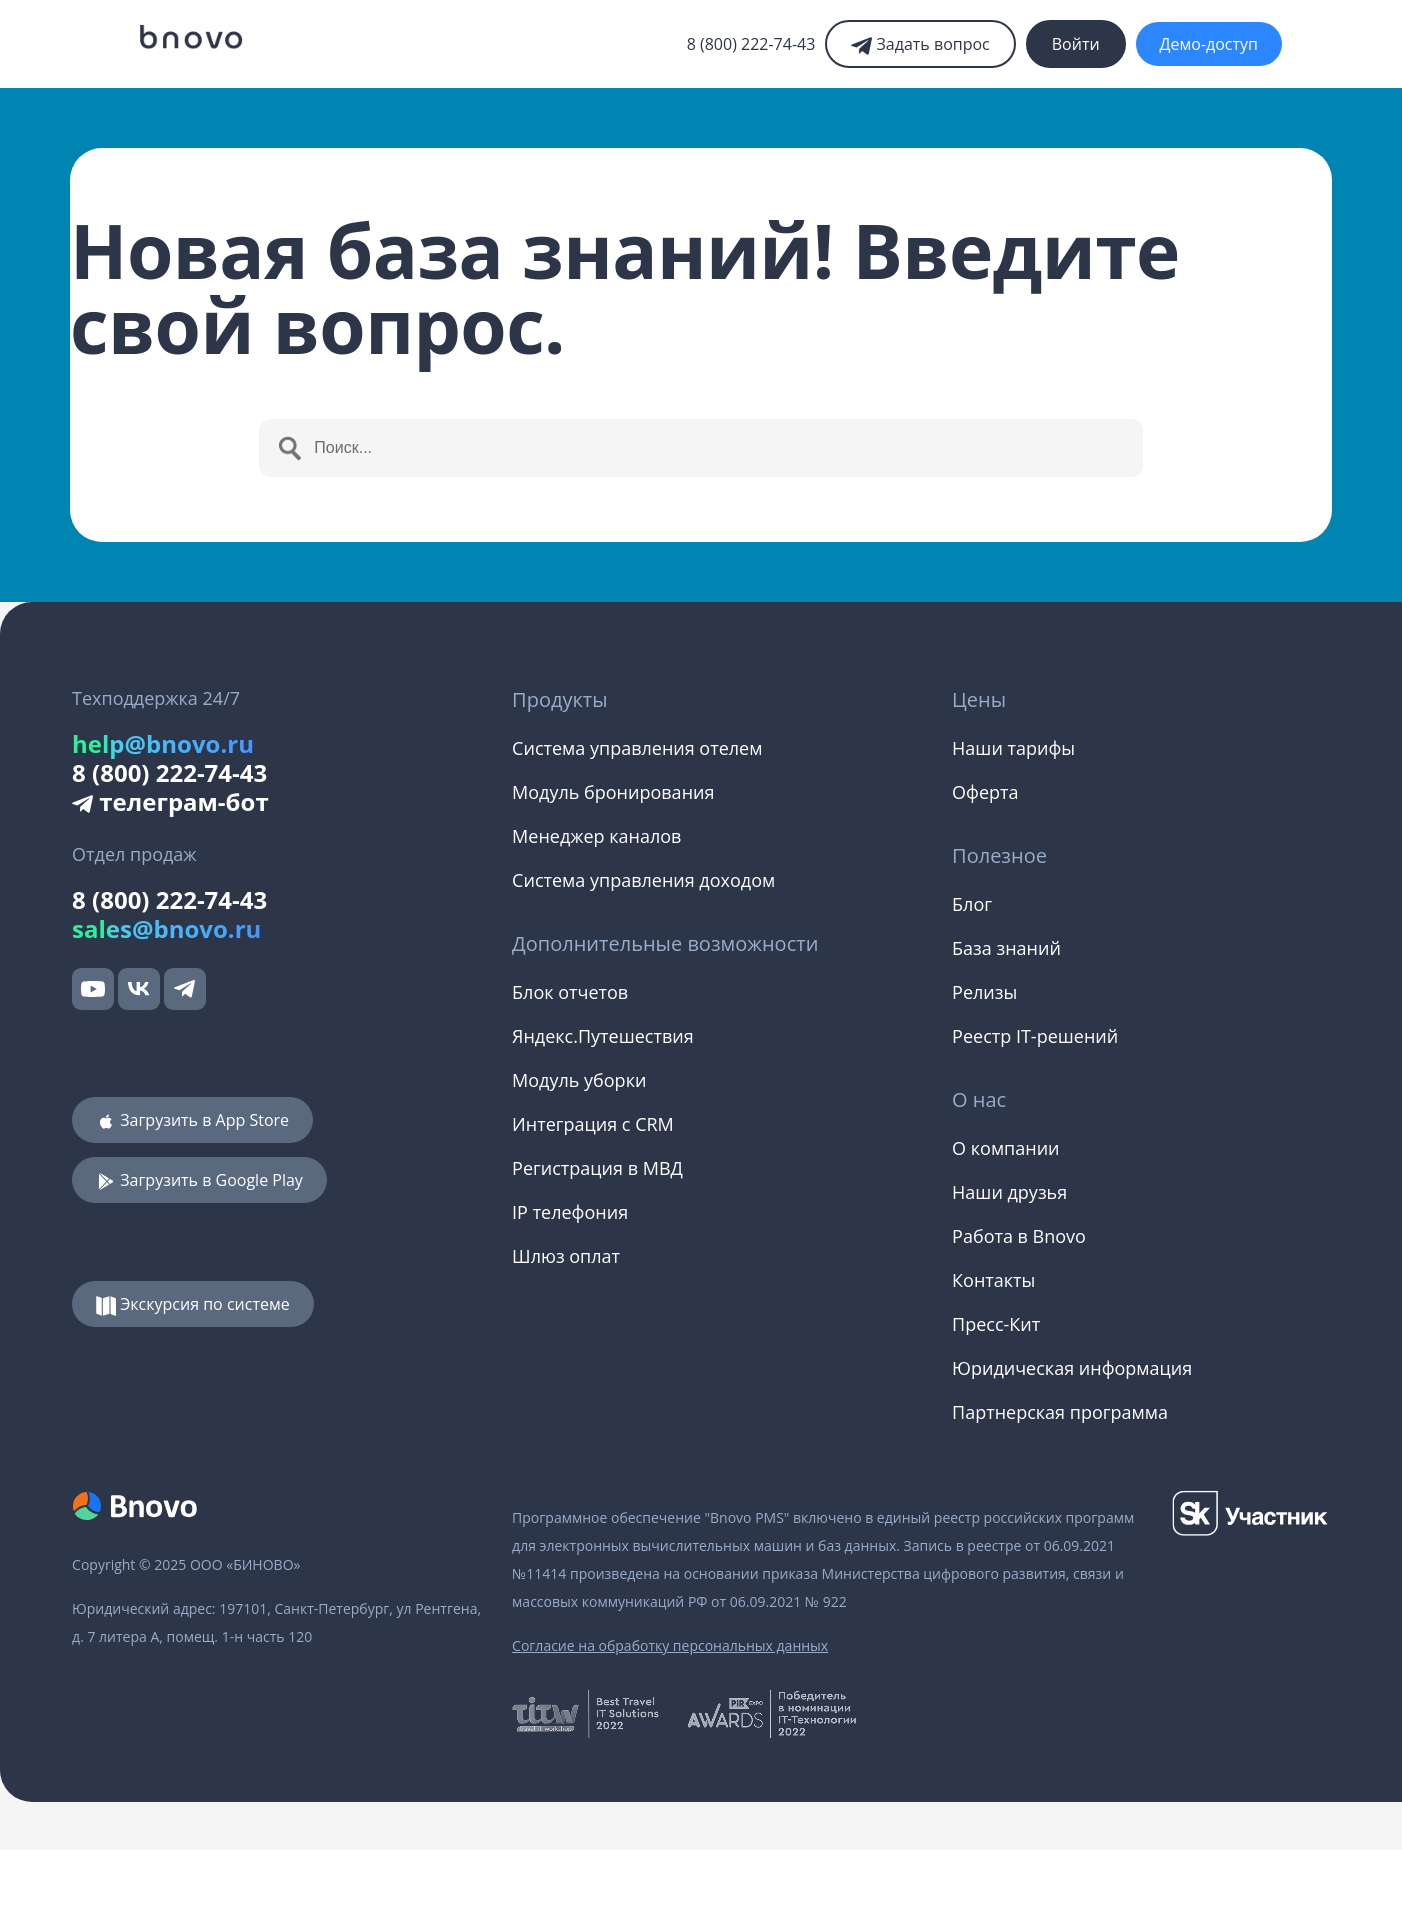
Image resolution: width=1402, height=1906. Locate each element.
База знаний (1006, 948)
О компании (1005, 1148)
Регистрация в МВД (597, 1168)
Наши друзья (1009, 1192)
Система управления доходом (643, 880)
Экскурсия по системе (193, 1304)
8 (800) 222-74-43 (751, 44)
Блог (972, 904)
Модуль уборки (579, 1080)
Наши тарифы (1013, 748)
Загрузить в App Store (192, 1120)
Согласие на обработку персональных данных (670, 1645)
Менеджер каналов (596, 836)
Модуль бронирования (613, 792)
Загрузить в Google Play (199, 1180)
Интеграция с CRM (593, 1124)
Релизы (984, 992)
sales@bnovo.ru (166, 928)
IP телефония (570, 1212)
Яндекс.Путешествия (603, 1036)
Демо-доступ (1209, 44)
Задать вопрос (920, 44)
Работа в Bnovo (1019, 1236)
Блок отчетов (570, 992)
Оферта (985, 792)
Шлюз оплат (566, 1256)
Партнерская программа (1060, 1412)
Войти (1076, 44)
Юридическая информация (1072, 1368)
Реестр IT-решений (1035, 1036)
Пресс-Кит (996, 1324)
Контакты (993, 1280)
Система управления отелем (637, 748)
